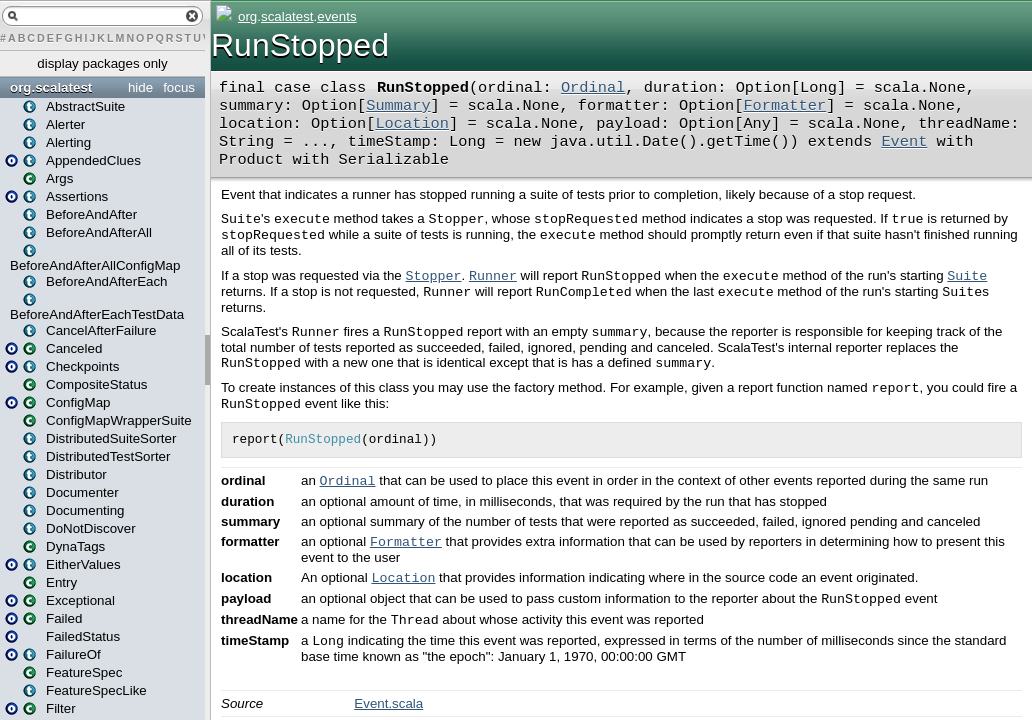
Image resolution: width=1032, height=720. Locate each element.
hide (140, 87)
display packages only (102, 63)
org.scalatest (51, 87)
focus (179, 87)
